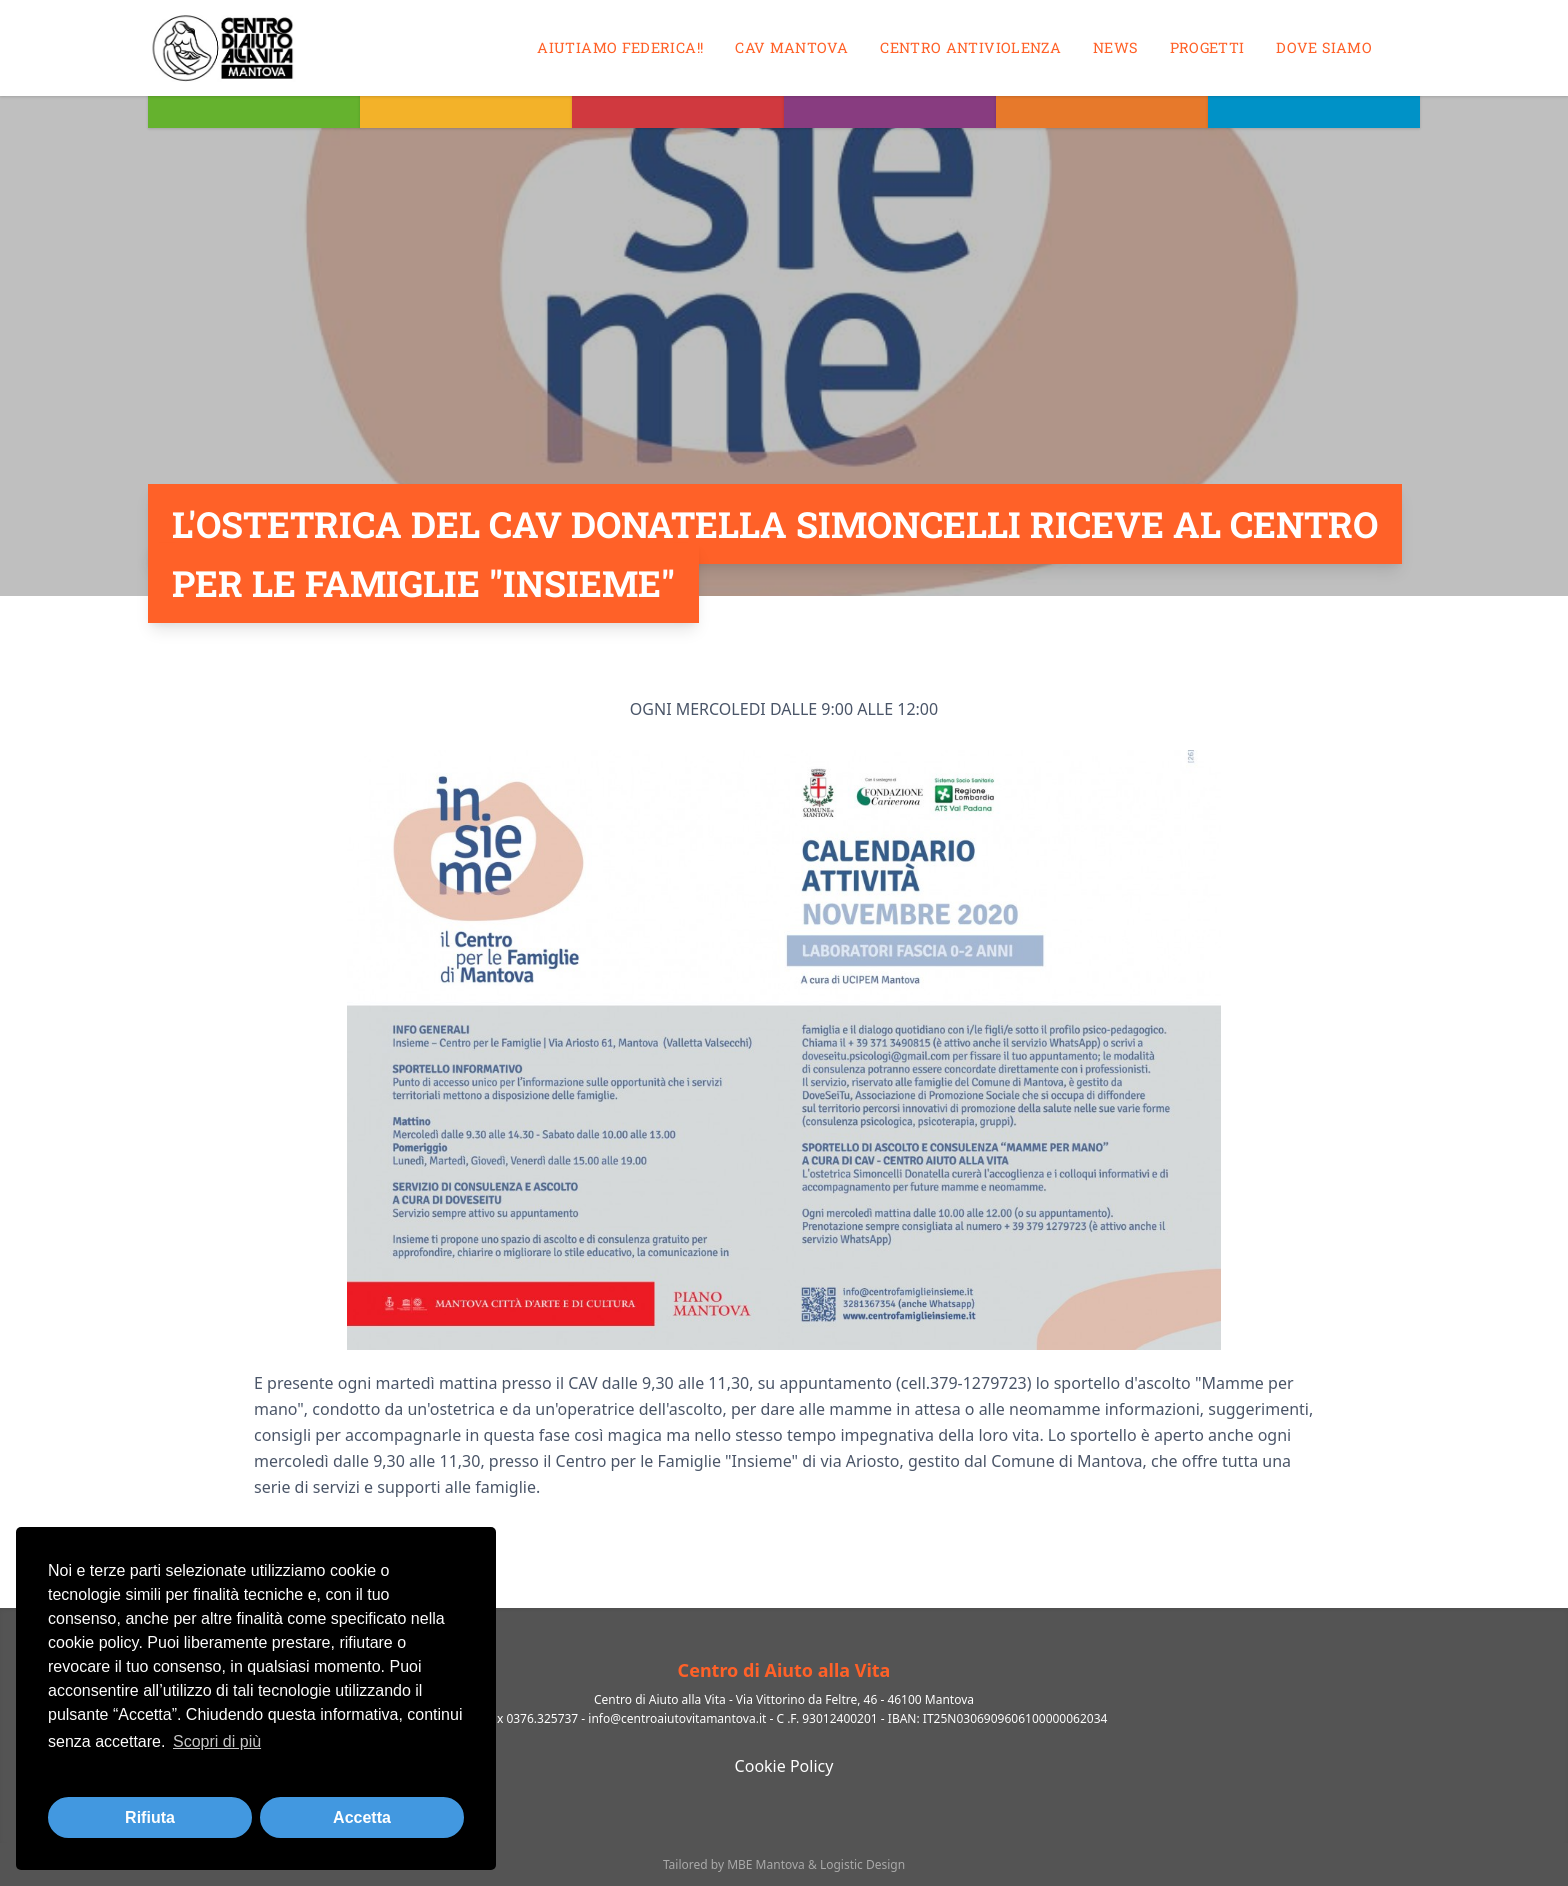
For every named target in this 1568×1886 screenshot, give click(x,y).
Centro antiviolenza (970, 47)
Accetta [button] (362, 1817)
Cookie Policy (784, 1766)
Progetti (1207, 47)
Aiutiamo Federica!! (620, 47)
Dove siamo (1324, 47)
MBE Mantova (766, 1864)
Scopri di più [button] (217, 1741)
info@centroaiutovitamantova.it (677, 1718)
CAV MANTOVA (791, 47)
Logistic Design (862, 1864)
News (1115, 47)
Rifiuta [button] (150, 1817)
